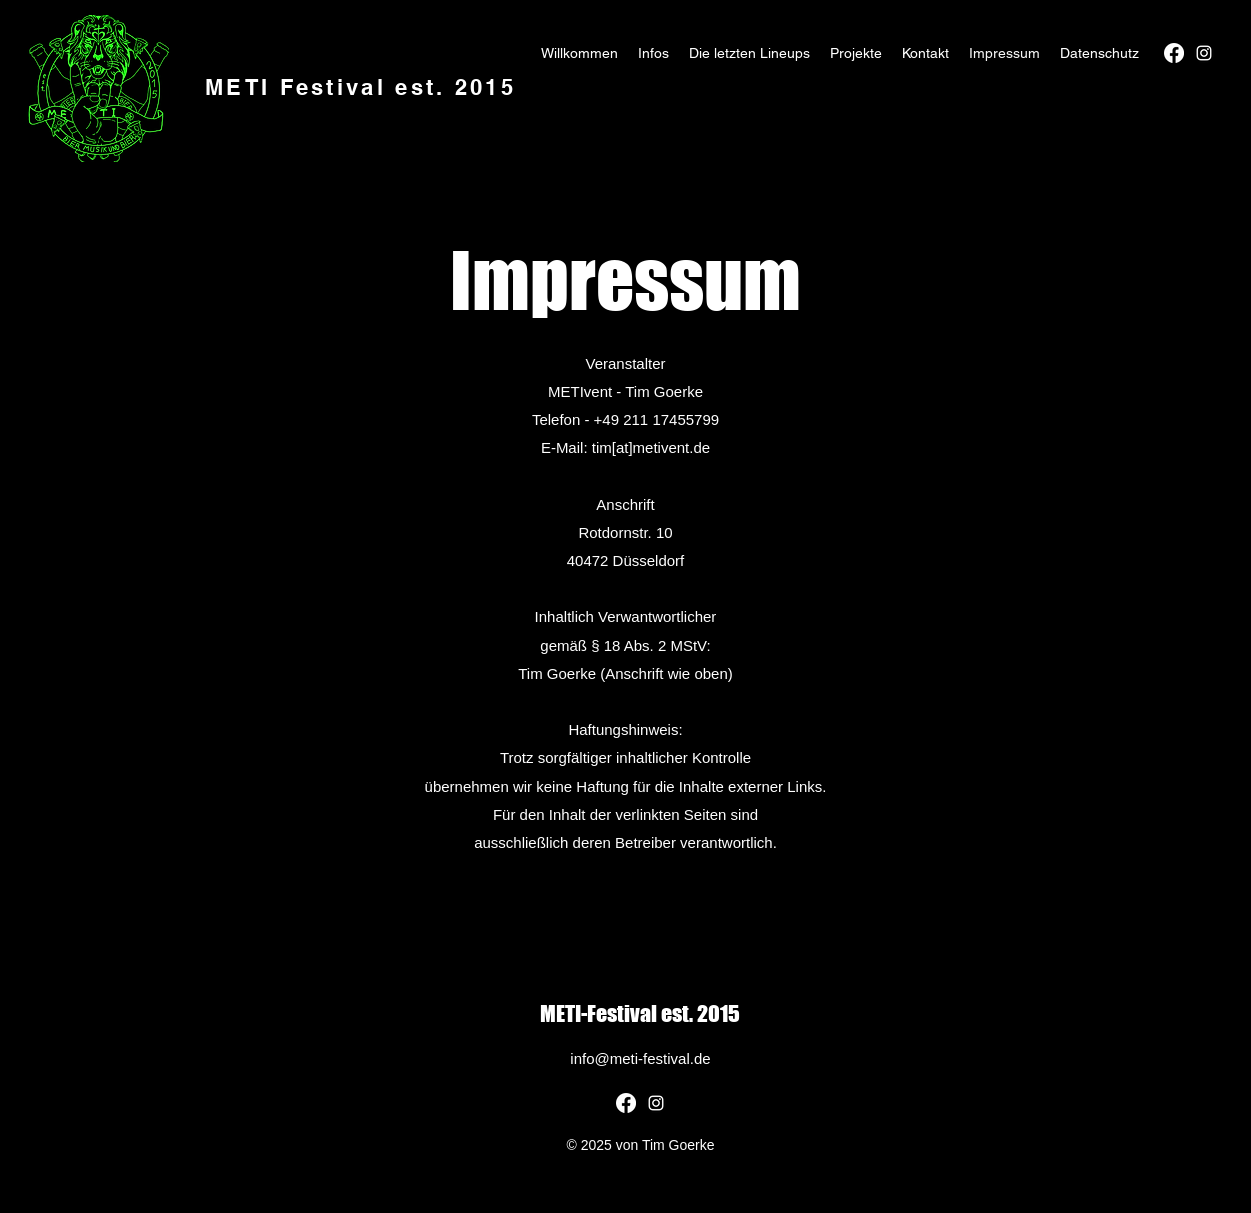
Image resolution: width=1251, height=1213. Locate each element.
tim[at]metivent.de (651, 447)
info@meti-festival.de (640, 1058)
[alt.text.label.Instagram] (1204, 53)
